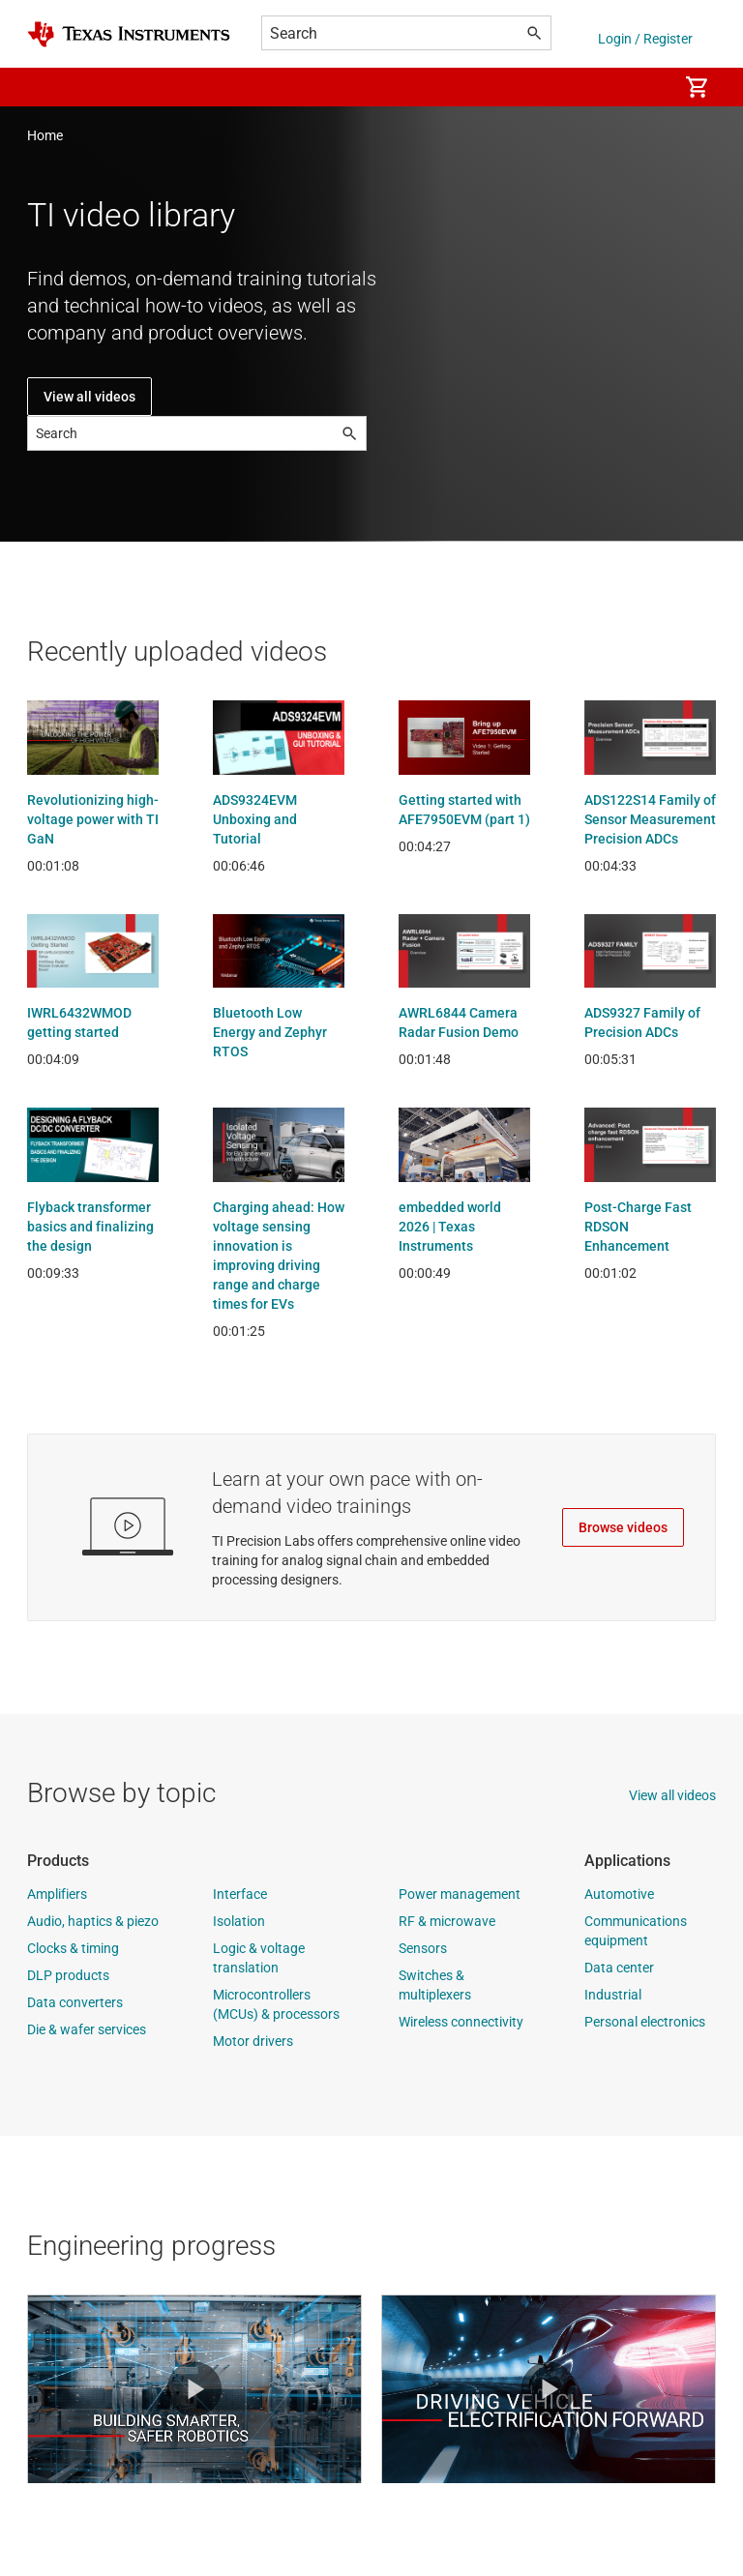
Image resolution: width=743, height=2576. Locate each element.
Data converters (75, 2002)
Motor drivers (253, 2041)
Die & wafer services (86, 2029)
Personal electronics (644, 2021)
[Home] (128, 34)
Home (45, 135)
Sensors (423, 1948)
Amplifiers (57, 1894)
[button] (46, 87)
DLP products (68, 1975)
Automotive (619, 1894)
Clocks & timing (73, 1948)
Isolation (239, 1921)
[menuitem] (642, 87)
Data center (619, 1967)
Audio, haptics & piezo (93, 1921)
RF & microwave (447, 1921)
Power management (459, 1894)
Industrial (612, 1994)
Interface (240, 1894)
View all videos (89, 396)
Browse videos (623, 1527)
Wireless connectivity (461, 2021)
